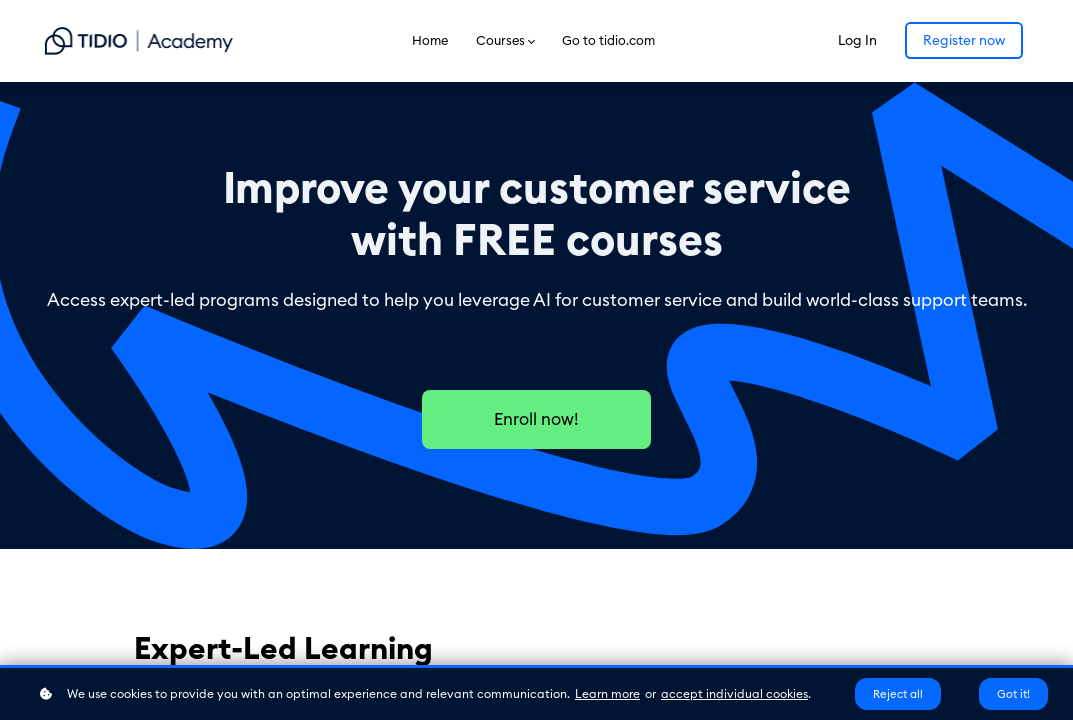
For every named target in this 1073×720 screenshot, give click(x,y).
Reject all (898, 694)
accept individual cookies (734, 693)
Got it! (1013, 694)
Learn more (607, 693)
